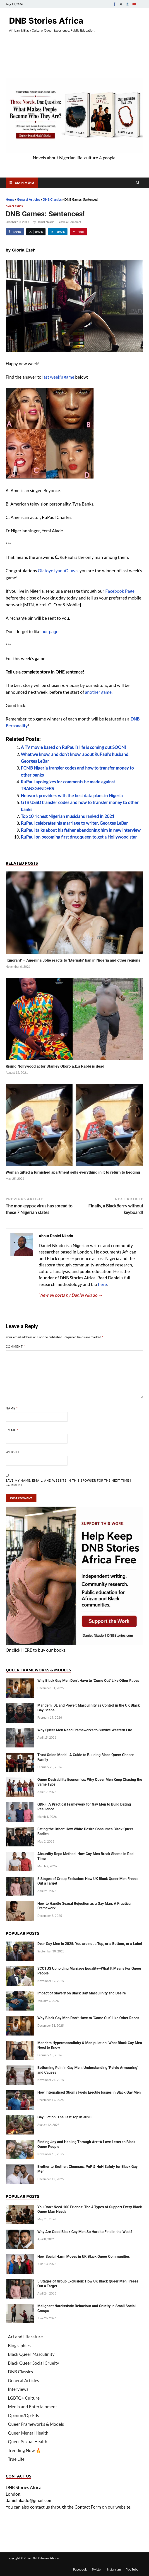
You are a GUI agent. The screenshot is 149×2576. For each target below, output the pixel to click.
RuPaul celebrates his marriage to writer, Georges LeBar (74, 823)
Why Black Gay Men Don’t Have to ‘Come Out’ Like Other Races (88, 1680)
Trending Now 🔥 (24, 2450)
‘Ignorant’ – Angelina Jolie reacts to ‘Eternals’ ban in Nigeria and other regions (73, 960)
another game (98, 692)
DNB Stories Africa (46, 21)
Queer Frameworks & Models (36, 2424)
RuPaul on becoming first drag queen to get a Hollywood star (79, 836)
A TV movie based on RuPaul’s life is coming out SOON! (73, 747)
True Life (16, 2459)
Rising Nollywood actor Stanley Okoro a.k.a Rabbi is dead (55, 1066)
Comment (15, 1346)
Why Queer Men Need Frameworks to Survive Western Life (84, 1730)
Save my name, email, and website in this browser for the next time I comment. (68, 1483)
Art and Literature (25, 2336)
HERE (26, 1650)
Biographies (19, 2345)
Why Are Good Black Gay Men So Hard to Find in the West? (84, 2232)
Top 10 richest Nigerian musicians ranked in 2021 (67, 816)
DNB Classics (52, 199)
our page (49, 631)
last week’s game (58, 377)
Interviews (18, 2389)
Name (12, 1408)
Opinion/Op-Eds (23, 2415)
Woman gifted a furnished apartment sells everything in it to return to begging (73, 1172)
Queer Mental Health (28, 2432)
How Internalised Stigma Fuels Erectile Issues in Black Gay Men (89, 2092)
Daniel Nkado (45, 222)
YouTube (132, 2569)
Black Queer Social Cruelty (33, 2363)
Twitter (97, 2569)
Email (12, 1430)
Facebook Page (120, 591)
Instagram (114, 2569)
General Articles (28, 199)
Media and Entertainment (32, 2406)
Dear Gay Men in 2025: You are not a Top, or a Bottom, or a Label (89, 1944)
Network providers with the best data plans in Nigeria (72, 795)
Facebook (80, 2569)
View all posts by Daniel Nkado (71, 1295)
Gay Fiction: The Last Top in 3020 (64, 2117)
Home (10, 199)
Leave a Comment (69, 222)
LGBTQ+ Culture (24, 2398)
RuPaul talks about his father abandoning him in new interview (81, 830)
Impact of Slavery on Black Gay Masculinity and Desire (81, 1993)
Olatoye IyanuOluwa (58, 570)
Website (13, 1452)
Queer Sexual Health (27, 2441)
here (102, 1284)
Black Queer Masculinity (31, 2354)
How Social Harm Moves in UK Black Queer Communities (83, 2256)
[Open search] (137, 183)
